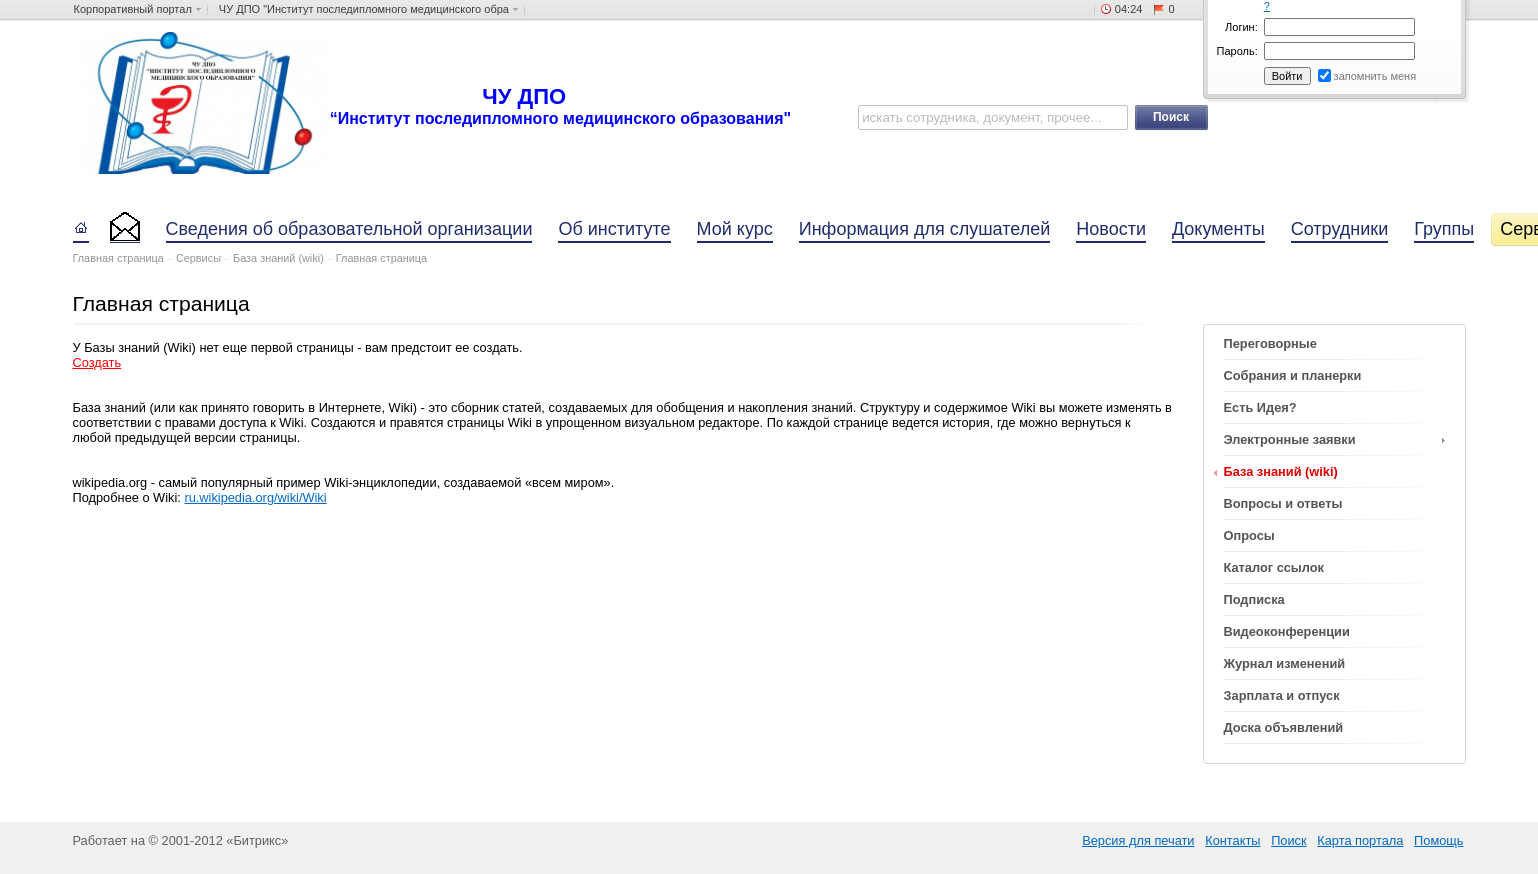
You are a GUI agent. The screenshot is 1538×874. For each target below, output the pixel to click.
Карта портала (1360, 840)
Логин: (1241, 27)
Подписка (1254, 599)
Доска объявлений (1284, 727)
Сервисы (198, 258)
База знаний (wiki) (278, 258)
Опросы (1249, 535)
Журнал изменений (1285, 663)
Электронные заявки (1290, 439)
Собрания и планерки (1293, 375)
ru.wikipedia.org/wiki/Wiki (255, 497)
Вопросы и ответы (1283, 503)
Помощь (1438, 840)
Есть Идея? (1260, 407)
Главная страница (118, 258)
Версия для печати (1138, 840)
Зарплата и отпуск (1282, 695)
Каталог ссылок (1274, 567)
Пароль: (1237, 51)
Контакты (1232, 840)
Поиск (1288, 840)
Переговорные (1270, 343)
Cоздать (97, 362)
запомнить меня (1375, 76)
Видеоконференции (1287, 631)
